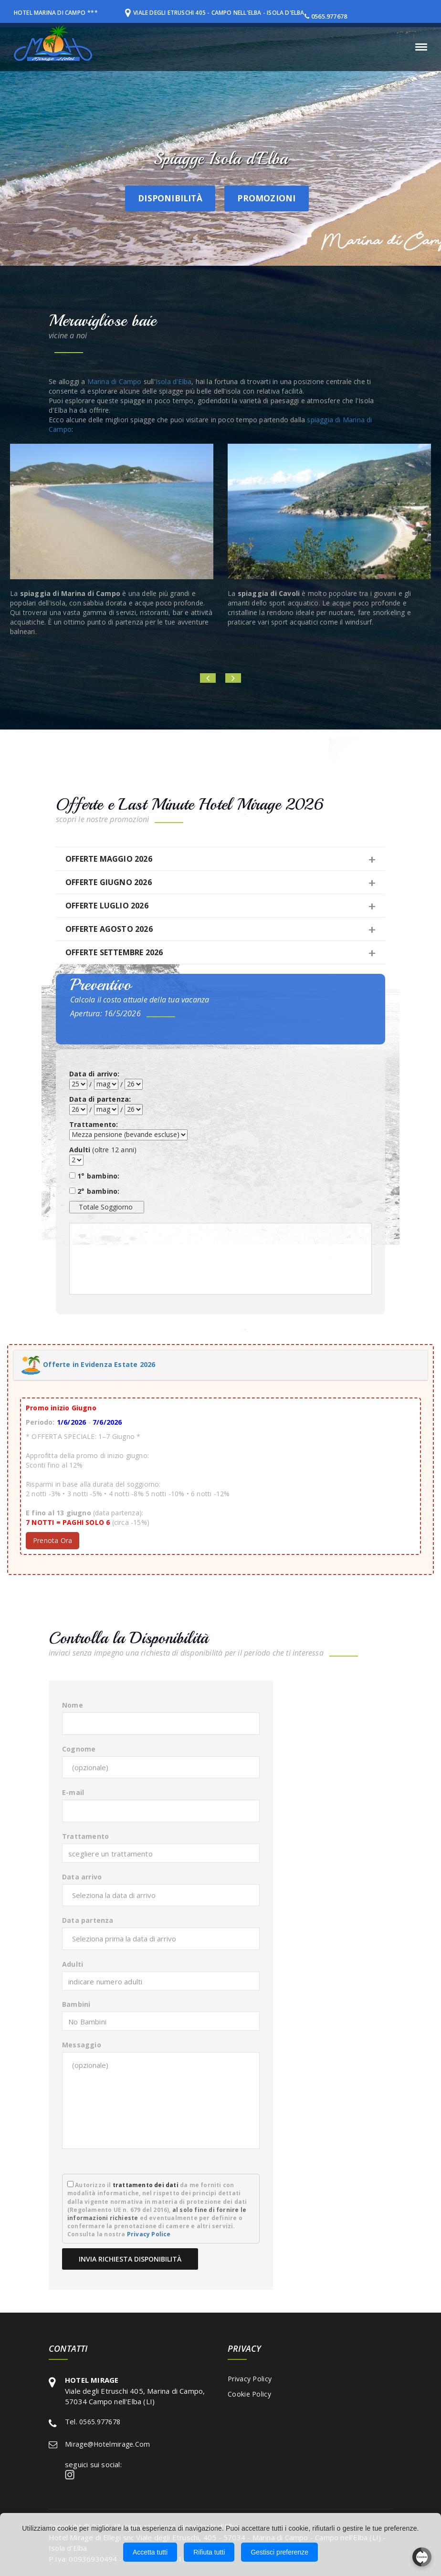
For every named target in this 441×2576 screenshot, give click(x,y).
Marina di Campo (114, 381)
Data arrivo (82, 1876)
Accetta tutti (150, 2552)
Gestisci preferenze (279, 2552)
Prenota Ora (52, 1540)
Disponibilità (151, 196)
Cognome (78, 1748)
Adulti (72, 1964)
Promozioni (270, 196)
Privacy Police (149, 2234)
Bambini (76, 2004)
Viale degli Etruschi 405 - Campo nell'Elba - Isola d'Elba (233, 12)
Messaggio (81, 2044)
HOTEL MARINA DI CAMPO (54, 12)
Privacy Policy (250, 2378)
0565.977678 (357, 16)
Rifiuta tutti (209, 2552)
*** (101, 12)
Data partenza (88, 1920)
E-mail (73, 1792)
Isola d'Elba (173, 381)
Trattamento (85, 1836)
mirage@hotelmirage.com (107, 2444)
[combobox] (161, 1853)
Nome (72, 1705)
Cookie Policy (249, 2394)
